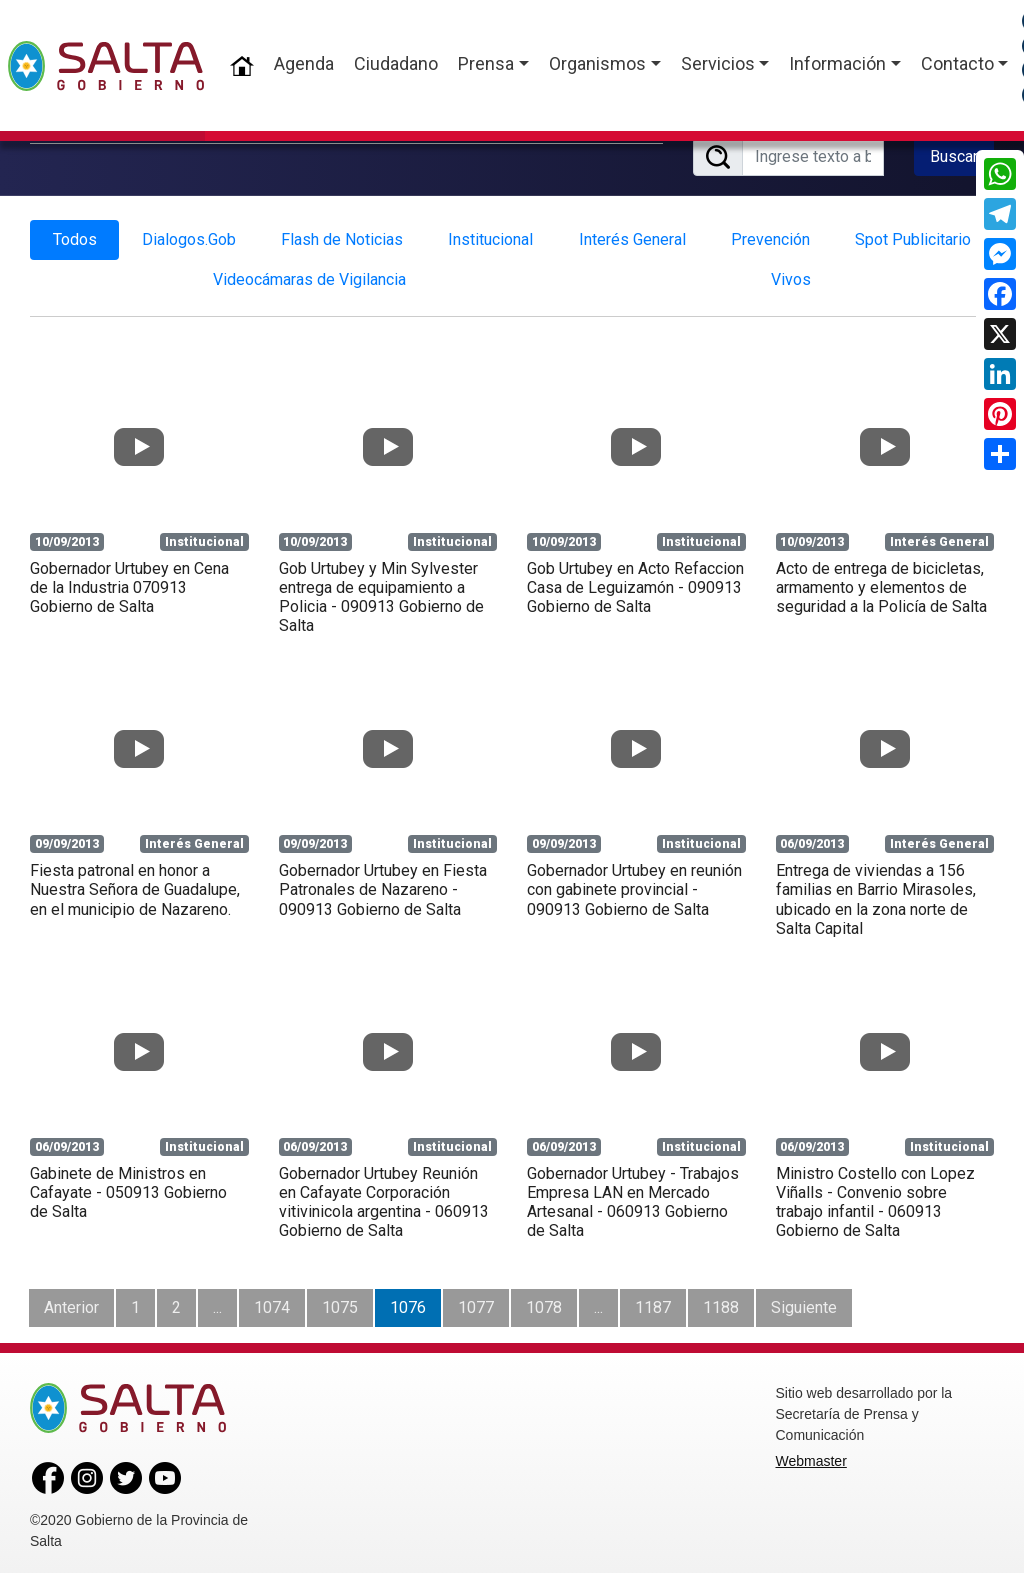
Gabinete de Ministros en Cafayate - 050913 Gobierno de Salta (128, 1188)
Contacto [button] (957, 63)
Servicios (718, 63)
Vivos (791, 275)
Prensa (486, 63)
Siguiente (804, 1302)
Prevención (770, 235)
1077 (476, 1302)
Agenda (304, 63)
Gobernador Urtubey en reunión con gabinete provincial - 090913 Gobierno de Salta (634, 885)
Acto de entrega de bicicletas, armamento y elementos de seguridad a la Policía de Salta (881, 582)
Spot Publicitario (913, 235)
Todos (75, 235)
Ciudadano (396, 63)
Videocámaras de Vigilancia (309, 275)
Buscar (954, 154)
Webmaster (811, 1457)
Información (837, 63)
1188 (721, 1302)
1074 (272, 1302)
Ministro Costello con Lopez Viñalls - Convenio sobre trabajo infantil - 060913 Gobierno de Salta (875, 1198)
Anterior (71, 1302)
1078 (544, 1302)
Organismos (597, 63)
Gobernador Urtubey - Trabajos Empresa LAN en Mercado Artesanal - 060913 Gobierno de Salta (633, 1198)
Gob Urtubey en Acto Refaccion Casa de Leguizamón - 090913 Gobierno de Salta (635, 582)
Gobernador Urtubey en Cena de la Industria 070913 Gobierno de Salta (129, 582)
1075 (340, 1302)
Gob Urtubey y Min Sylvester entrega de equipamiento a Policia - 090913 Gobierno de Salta (381, 592)
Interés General (632, 235)
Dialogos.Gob (189, 235)
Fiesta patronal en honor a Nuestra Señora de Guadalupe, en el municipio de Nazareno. (135, 885)
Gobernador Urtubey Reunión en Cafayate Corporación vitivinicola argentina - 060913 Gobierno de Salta (384, 1198)
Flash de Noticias (342, 235)
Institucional (490, 235)
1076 (408, 1302)
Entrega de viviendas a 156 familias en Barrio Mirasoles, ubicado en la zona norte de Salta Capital (876, 895)
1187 (653, 1302)
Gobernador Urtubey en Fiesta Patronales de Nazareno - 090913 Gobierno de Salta (383, 885)
